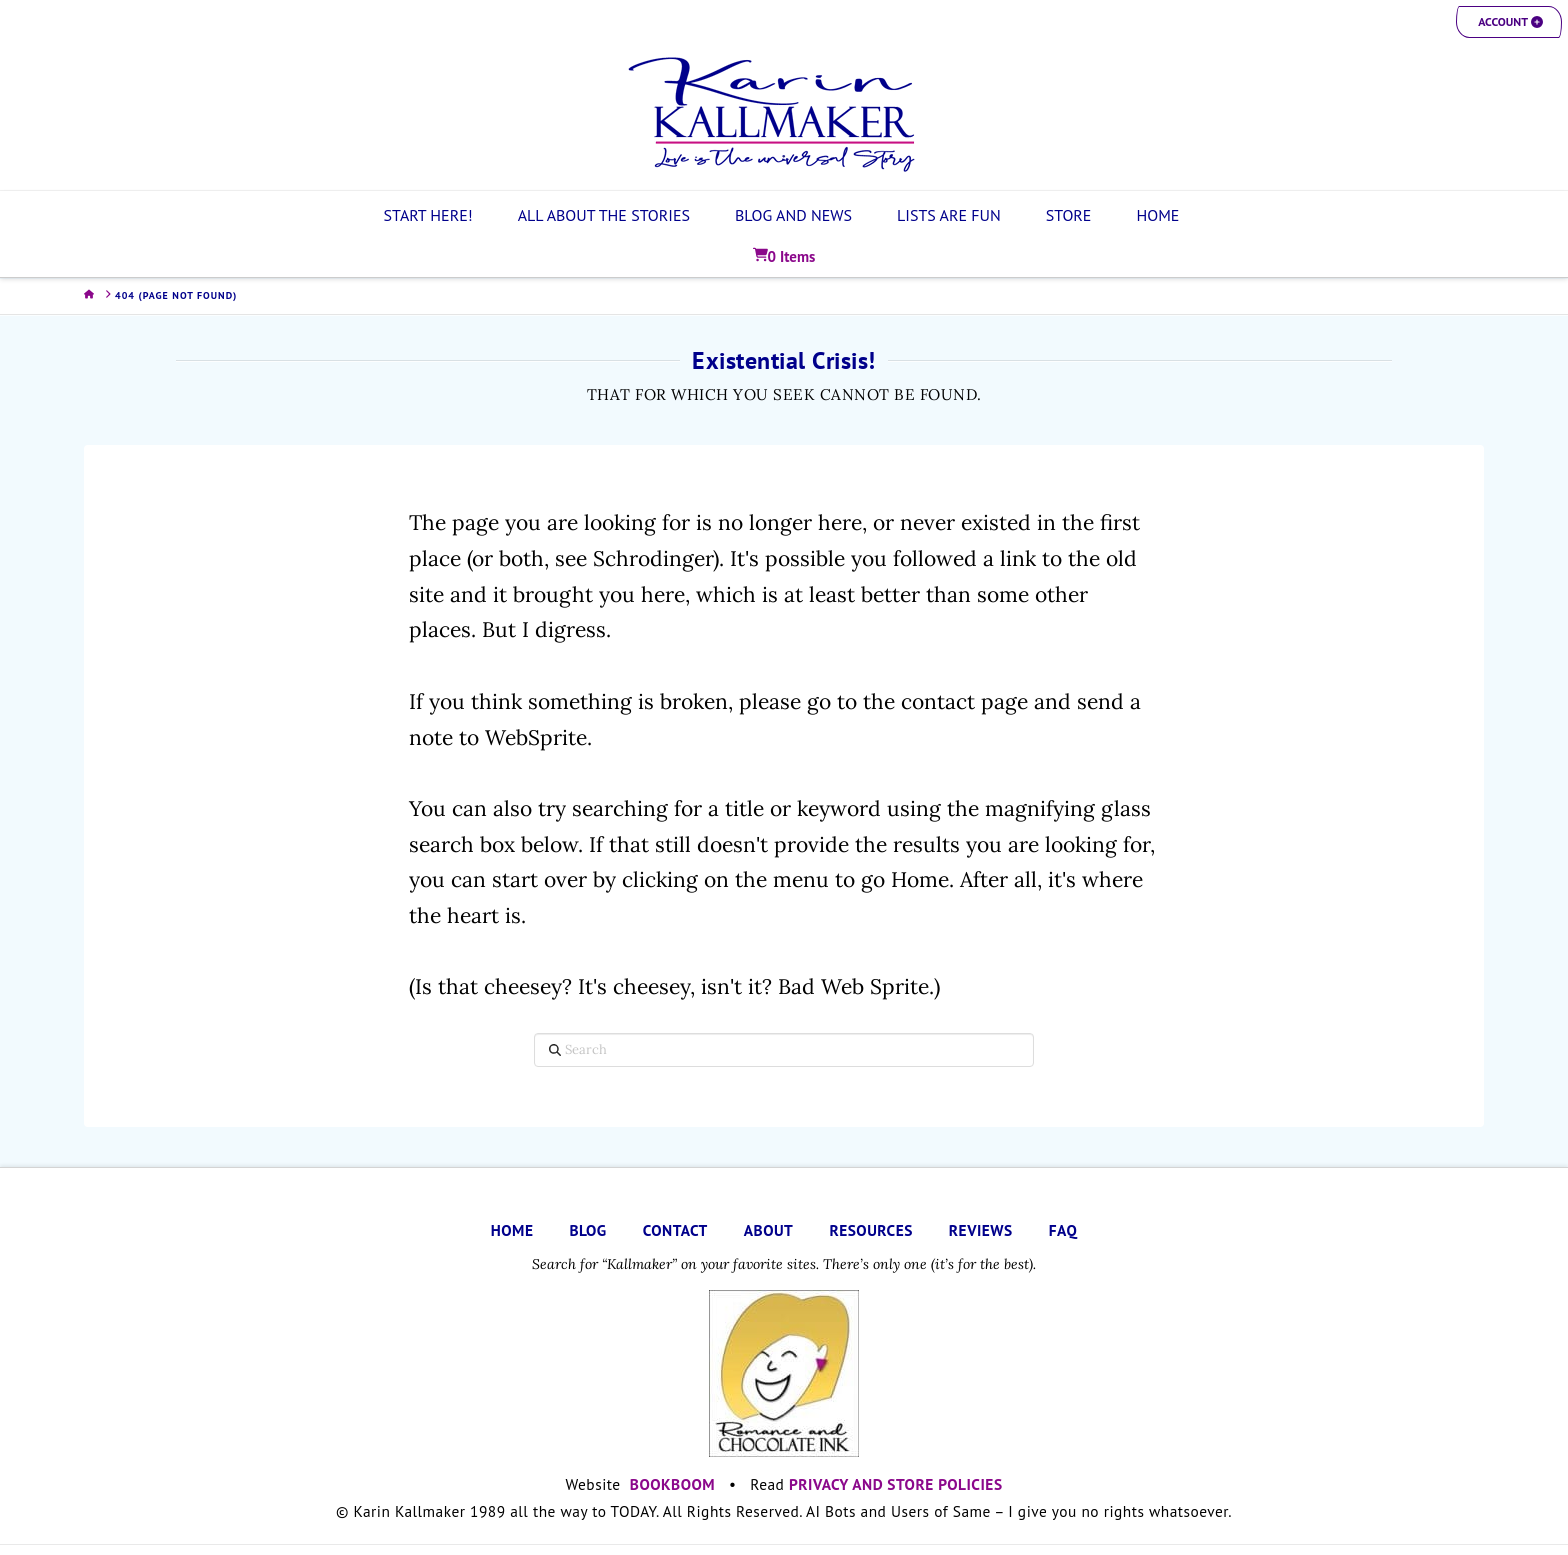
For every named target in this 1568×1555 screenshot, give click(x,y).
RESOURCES (870, 1230)
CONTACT (675, 1230)
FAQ (1063, 1230)
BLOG (587, 1230)
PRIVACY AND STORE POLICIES (896, 1484)
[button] (1509, 22)
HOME (512, 1230)
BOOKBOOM (672, 1484)
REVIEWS (981, 1230)
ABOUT (769, 1230)
